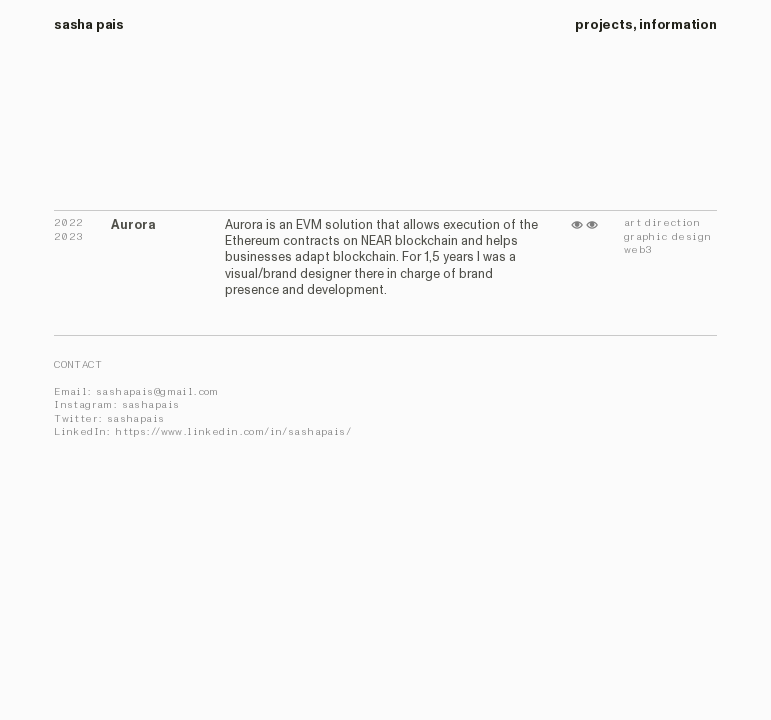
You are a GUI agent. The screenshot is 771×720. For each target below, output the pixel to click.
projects (603, 24)
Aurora (133, 225)
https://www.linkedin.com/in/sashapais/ (233, 432)
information (678, 24)
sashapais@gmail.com (157, 392)
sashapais (151, 405)
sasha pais (89, 24)
